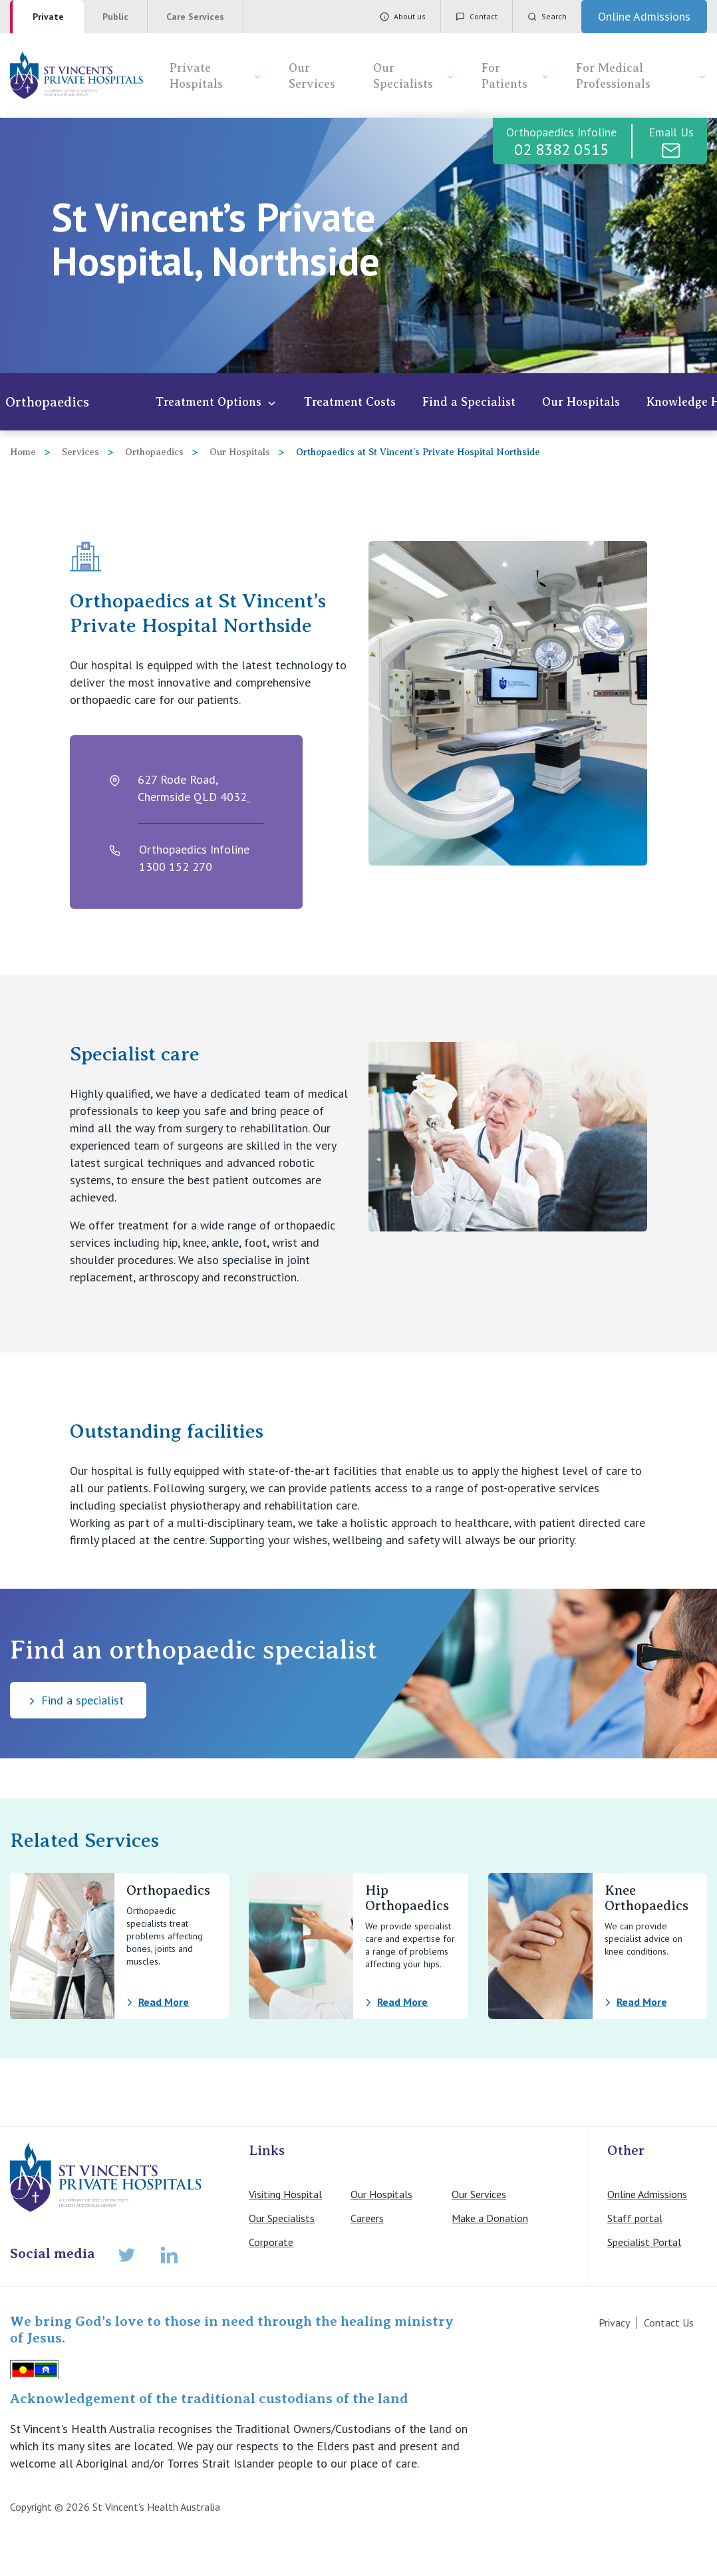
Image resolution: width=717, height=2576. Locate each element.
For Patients (515, 75)
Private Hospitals (216, 75)
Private (48, 17)
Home (23, 452)
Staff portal (634, 2218)
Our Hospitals (581, 401)
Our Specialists (414, 75)
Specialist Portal (644, 2242)
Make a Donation (490, 2218)
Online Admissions (647, 2194)
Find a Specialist (468, 401)
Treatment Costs (350, 401)
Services (80, 452)
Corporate (271, 2242)
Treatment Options (216, 402)
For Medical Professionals (641, 75)
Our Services (312, 75)
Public (115, 17)
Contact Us (669, 2322)
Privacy (614, 2322)
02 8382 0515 (561, 149)
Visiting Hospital (285, 2194)
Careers (367, 2218)
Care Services (195, 17)
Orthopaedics (47, 402)
